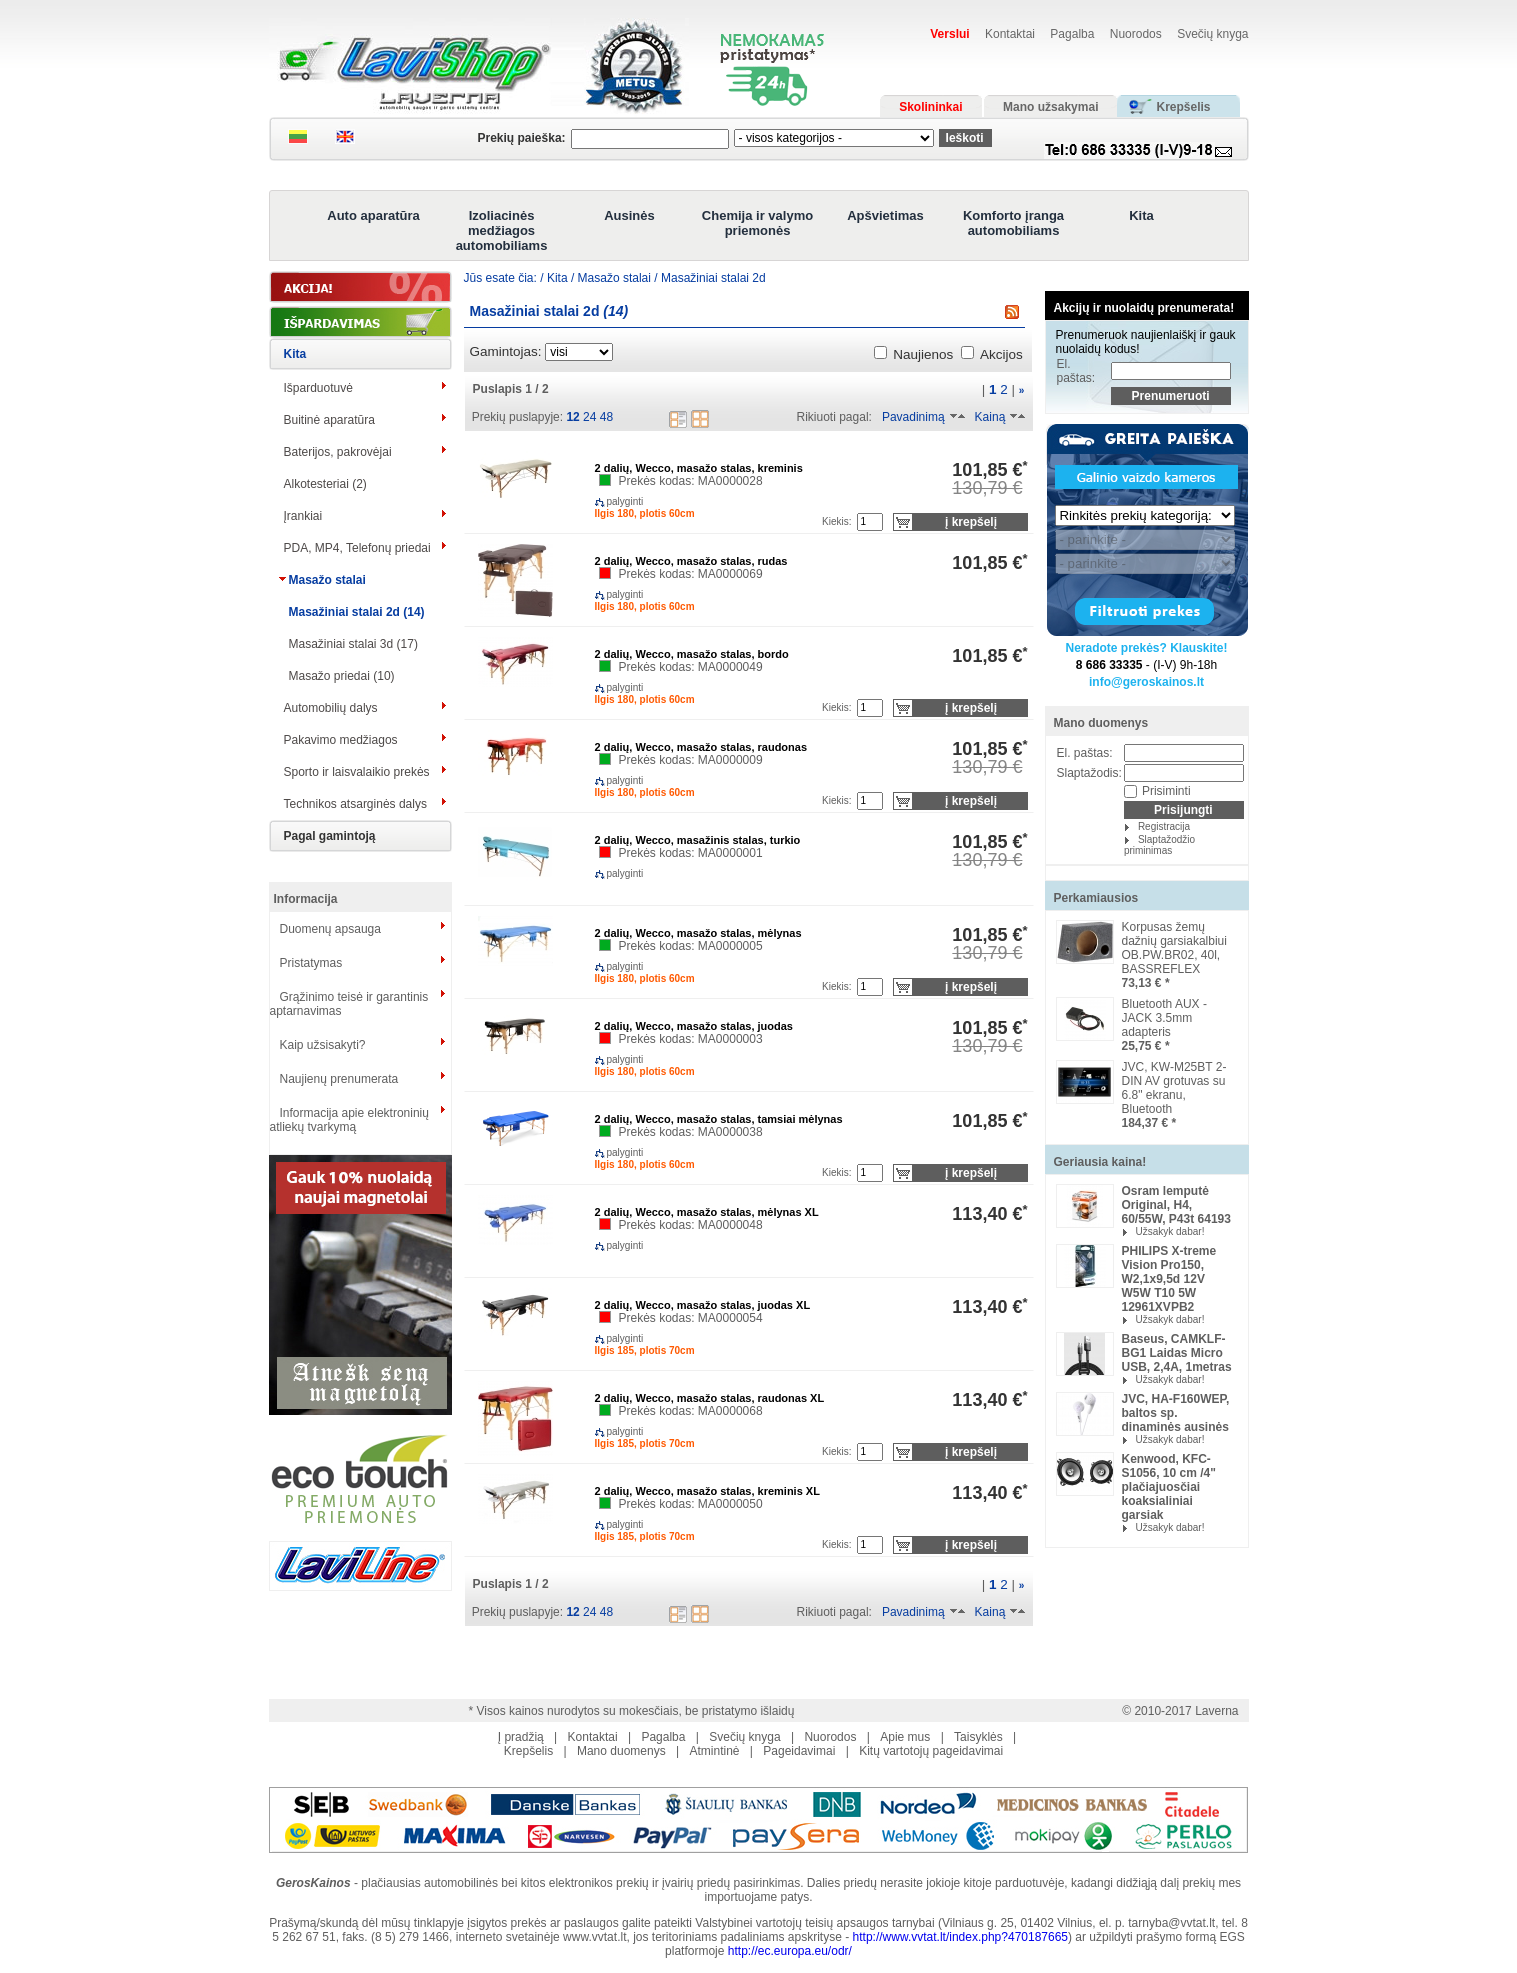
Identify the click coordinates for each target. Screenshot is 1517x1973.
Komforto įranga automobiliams (1013, 223)
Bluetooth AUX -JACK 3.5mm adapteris (1164, 1018)
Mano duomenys (1101, 723)
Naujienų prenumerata (339, 1079)
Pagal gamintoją (330, 836)
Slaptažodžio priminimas (1159, 845)
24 (589, 417)
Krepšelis (528, 1751)
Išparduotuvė (318, 388)
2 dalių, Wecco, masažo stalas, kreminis (699, 468)
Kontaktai (1010, 34)
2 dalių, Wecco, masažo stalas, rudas (691, 561)
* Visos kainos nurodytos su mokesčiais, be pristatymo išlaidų (632, 1711)
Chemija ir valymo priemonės (757, 223)
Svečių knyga (1212, 34)
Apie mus (905, 1737)
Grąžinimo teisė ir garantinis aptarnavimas (349, 1004)
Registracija (1164, 826)
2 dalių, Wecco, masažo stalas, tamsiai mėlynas (719, 1119)
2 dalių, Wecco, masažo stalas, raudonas (701, 747)
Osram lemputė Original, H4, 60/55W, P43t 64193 (1176, 1205)
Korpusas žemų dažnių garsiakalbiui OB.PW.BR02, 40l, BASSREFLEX (1174, 948)
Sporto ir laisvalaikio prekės (357, 772)
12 (572, 417)
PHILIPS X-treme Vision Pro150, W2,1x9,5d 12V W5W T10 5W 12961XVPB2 (1169, 1279)
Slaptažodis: (1089, 773)
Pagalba (1072, 34)
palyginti (609, 501)
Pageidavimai (799, 1751)
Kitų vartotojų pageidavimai (931, 1751)
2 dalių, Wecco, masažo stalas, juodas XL (703, 1305)
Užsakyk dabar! (1170, 1231)
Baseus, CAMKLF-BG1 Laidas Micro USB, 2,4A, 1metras (1177, 1353)
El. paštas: (1076, 371)
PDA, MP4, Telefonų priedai (357, 548)
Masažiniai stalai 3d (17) (353, 644)
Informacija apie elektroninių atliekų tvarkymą (349, 1120)
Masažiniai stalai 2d (713, 278)
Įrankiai (303, 516)
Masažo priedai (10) (342, 676)
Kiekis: (836, 521)
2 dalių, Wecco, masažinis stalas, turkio (698, 840)
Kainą (990, 417)
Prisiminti (1166, 791)
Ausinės (629, 215)
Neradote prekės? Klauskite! (1146, 648)
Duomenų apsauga (330, 929)
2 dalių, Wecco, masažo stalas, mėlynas (698, 933)
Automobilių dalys (331, 708)
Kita (1141, 215)
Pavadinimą (913, 417)
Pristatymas (311, 963)
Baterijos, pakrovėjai (338, 452)
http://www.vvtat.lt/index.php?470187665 (960, 1937)
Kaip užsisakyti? (323, 1045)
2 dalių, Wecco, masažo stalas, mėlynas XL (707, 1212)
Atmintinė (714, 1751)
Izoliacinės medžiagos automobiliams (502, 230)
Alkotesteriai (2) (325, 484)
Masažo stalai (327, 580)
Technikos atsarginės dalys (355, 804)
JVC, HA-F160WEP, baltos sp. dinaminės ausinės (1176, 1413)
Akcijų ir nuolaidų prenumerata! (1144, 308)
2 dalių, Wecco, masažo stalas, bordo (692, 654)
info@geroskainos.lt (1146, 682)
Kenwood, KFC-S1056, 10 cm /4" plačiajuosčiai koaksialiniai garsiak (1169, 1487)
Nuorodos (1136, 34)
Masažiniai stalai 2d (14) (357, 612)
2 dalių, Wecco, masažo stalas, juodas (694, 1026)
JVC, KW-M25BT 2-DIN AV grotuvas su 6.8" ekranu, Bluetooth (1174, 1088)
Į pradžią (521, 1737)
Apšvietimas (885, 215)
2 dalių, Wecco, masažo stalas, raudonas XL (710, 1398)
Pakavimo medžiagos (341, 740)
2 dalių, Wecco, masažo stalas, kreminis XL (707, 1491)
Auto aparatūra (373, 215)
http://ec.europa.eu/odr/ (790, 1951)
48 (606, 417)
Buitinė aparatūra (329, 420)
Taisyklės (978, 1737)
